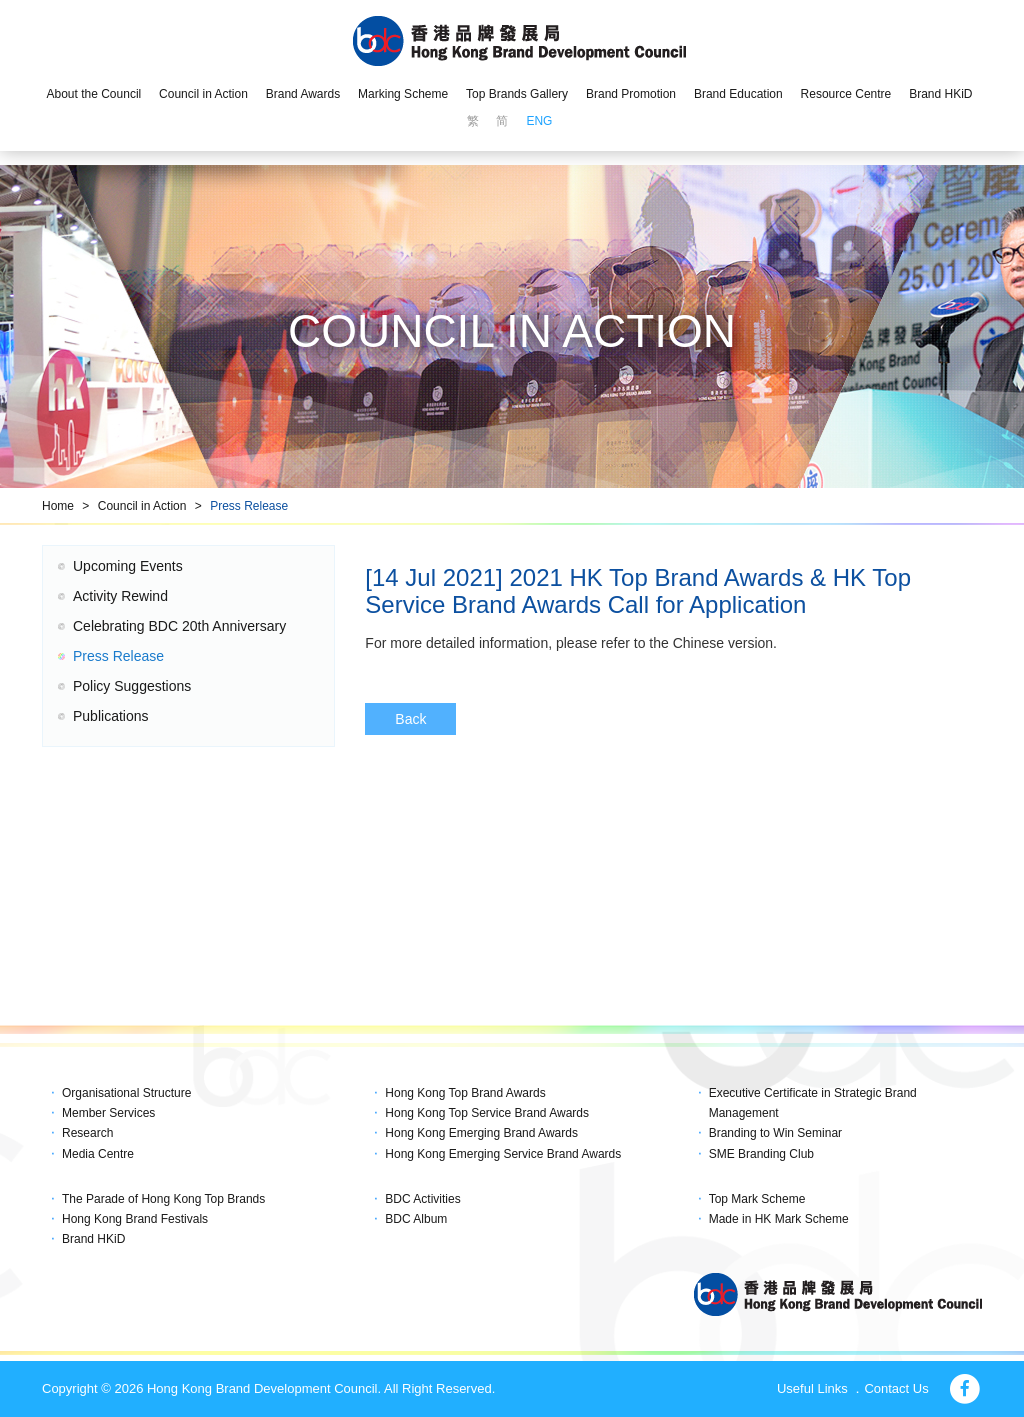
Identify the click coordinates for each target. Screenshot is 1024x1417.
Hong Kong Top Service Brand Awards (487, 1113)
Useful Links (812, 1388)
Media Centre (98, 1154)
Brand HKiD (940, 94)
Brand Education (738, 94)
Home (58, 506)
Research (87, 1133)
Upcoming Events (128, 566)
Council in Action (203, 94)
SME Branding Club (761, 1154)
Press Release (249, 506)
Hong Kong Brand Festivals (135, 1219)
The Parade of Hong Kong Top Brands (163, 1199)
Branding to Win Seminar (775, 1133)
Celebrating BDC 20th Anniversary (179, 626)
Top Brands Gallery (517, 94)
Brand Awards (303, 94)
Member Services (108, 1113)
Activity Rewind (120, 596)
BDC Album (416, 1219)
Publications (111, 716)
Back (410, 719)
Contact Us (896, 1388)
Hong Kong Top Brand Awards (465, 1093)
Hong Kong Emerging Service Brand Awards (503, 1154)
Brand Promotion (631, 94)
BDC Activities (422, 1199)
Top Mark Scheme (757, 1199)
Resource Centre (846, 94)
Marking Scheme (403, 94)
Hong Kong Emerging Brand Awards (481, 1133)
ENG (539, 121)
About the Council (93, 94)
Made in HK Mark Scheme (779, 1219)
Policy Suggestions (132, 686)
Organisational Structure (126, 1093)
